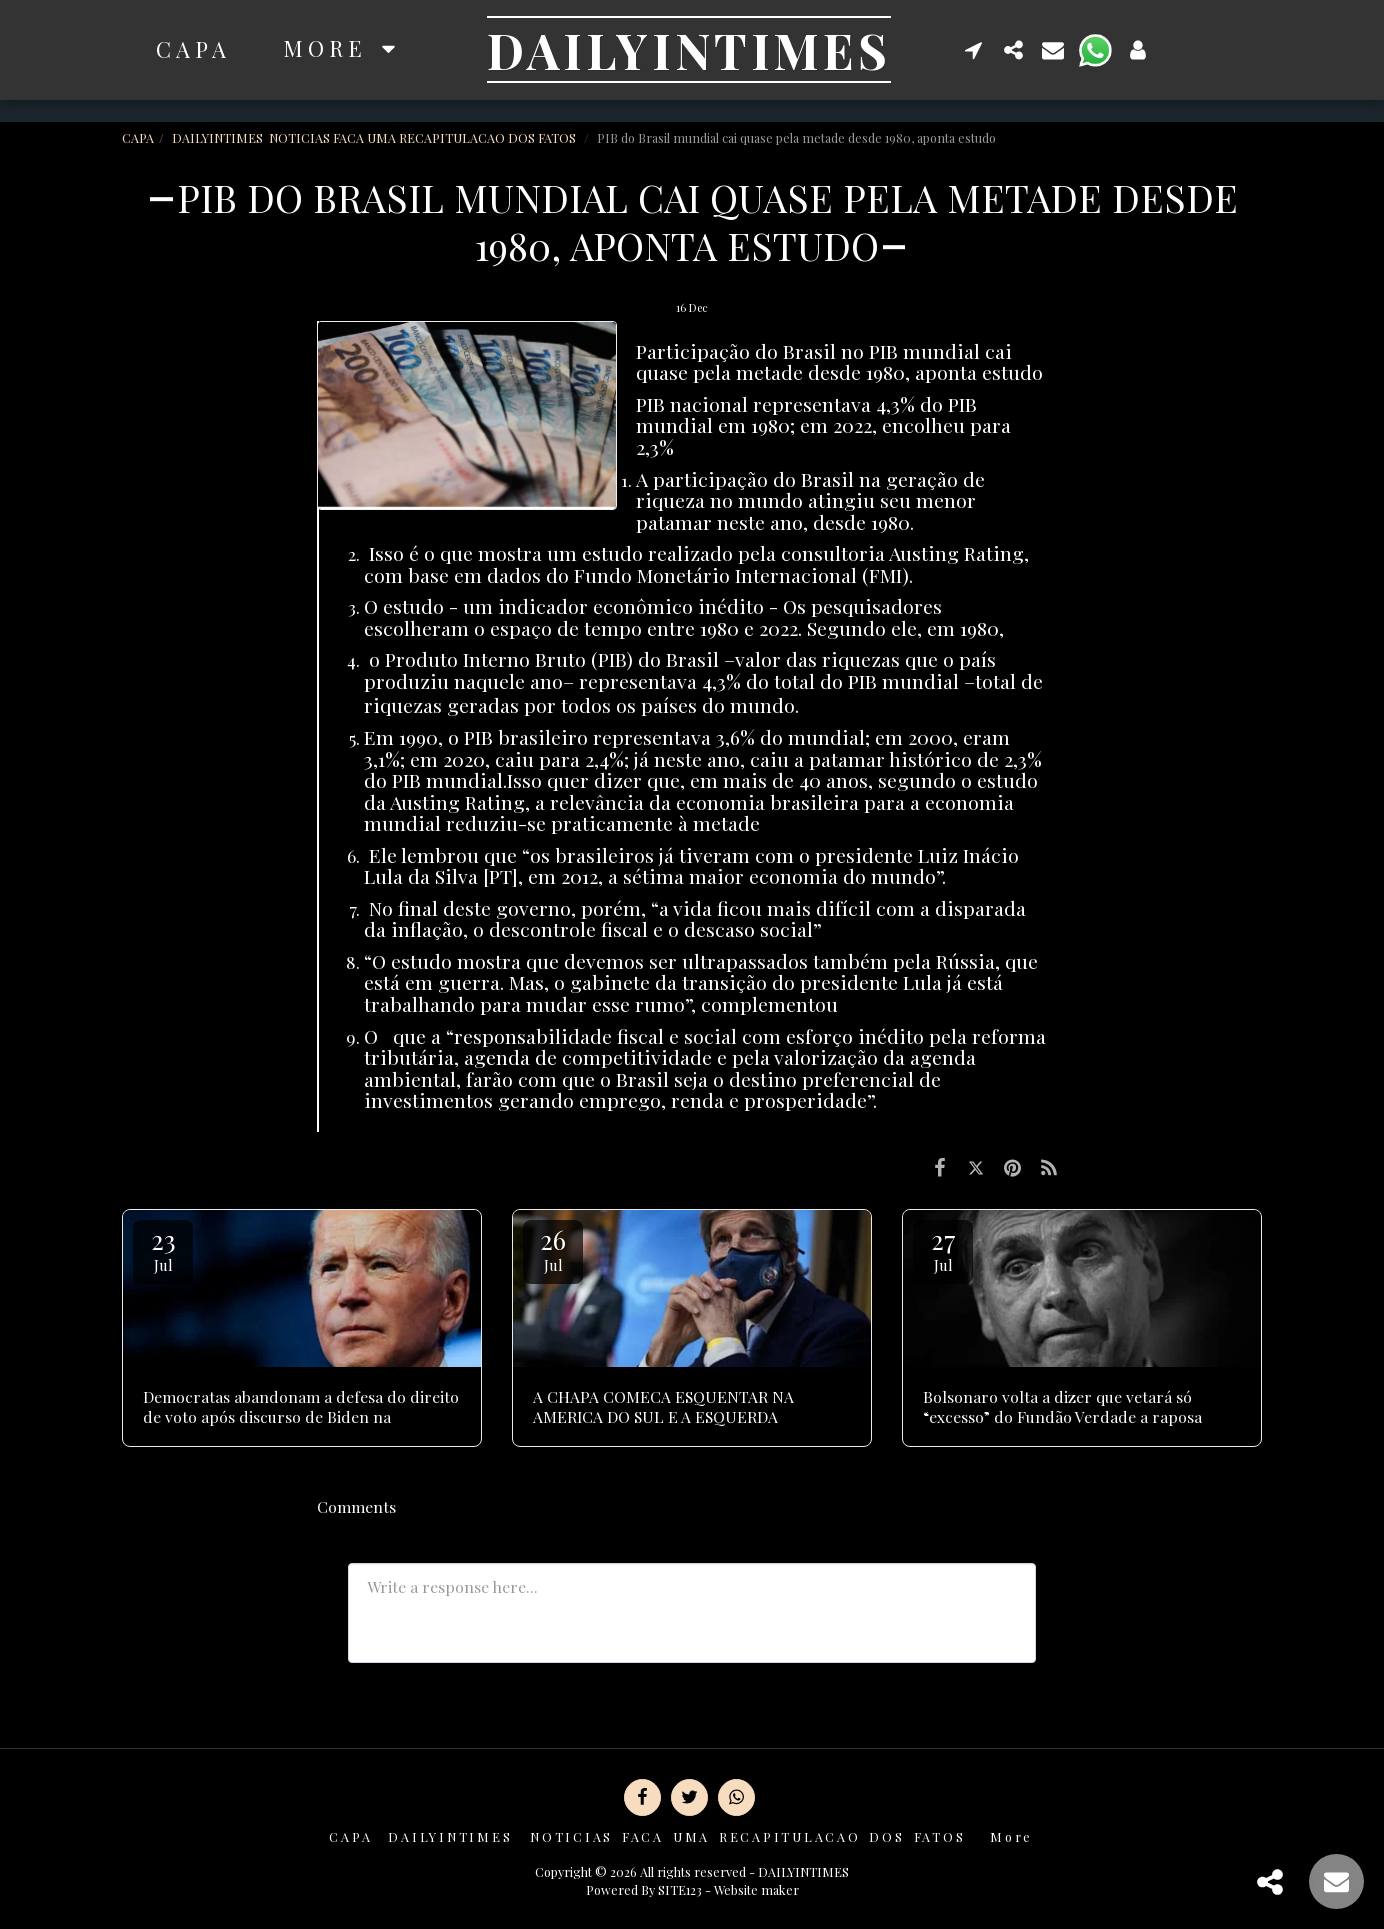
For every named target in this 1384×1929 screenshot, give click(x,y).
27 (943, 1248)
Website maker (756, 1889)
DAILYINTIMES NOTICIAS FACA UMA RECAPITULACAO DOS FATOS (375, 137)
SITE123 (680, 1889)
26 (553, 1248)
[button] (974, 49)
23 (163, 1248)
